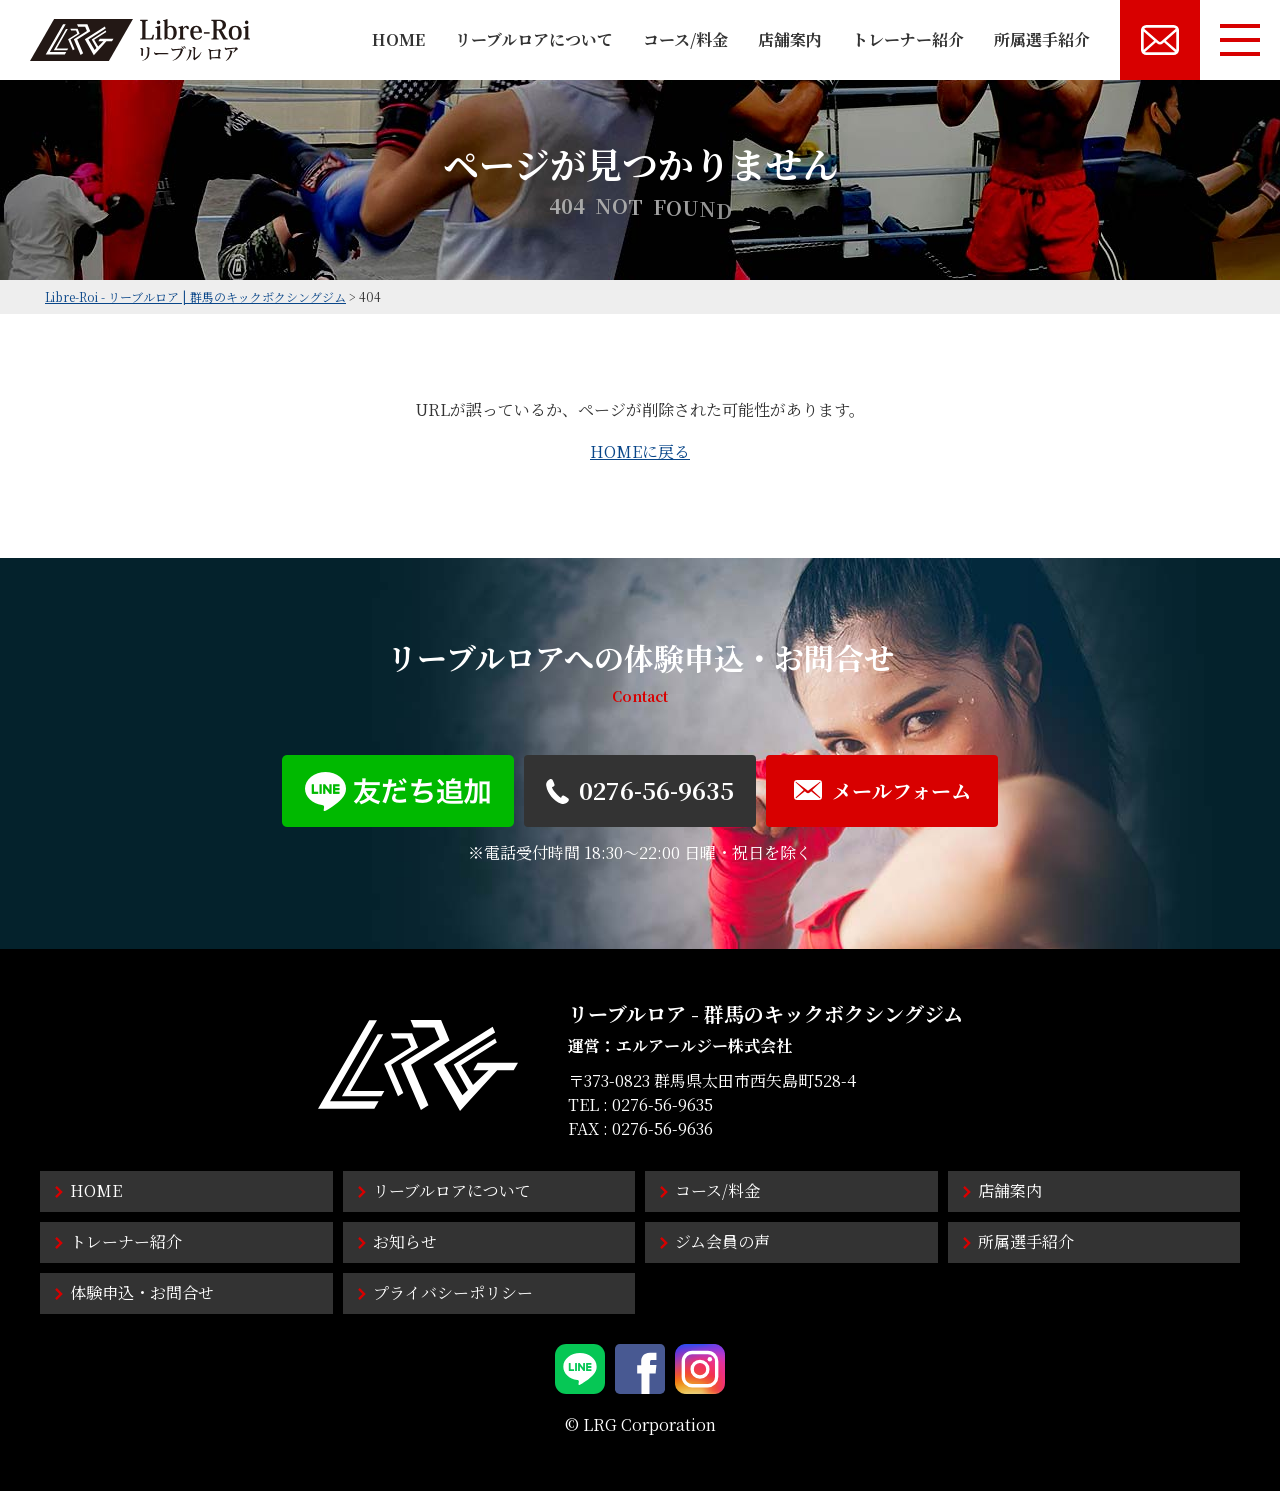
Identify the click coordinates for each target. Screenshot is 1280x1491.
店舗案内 (790, 39)
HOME (398, 39)
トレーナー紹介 (908, 39)
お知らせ (405, 1241)
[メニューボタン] (1240, 40)
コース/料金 (685, 39)
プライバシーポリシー (453, 1292)
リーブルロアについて (534, 39)
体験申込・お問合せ (142, 1292)
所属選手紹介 (1042, 39)
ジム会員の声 (722, 1241)
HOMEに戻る (640, 451)
